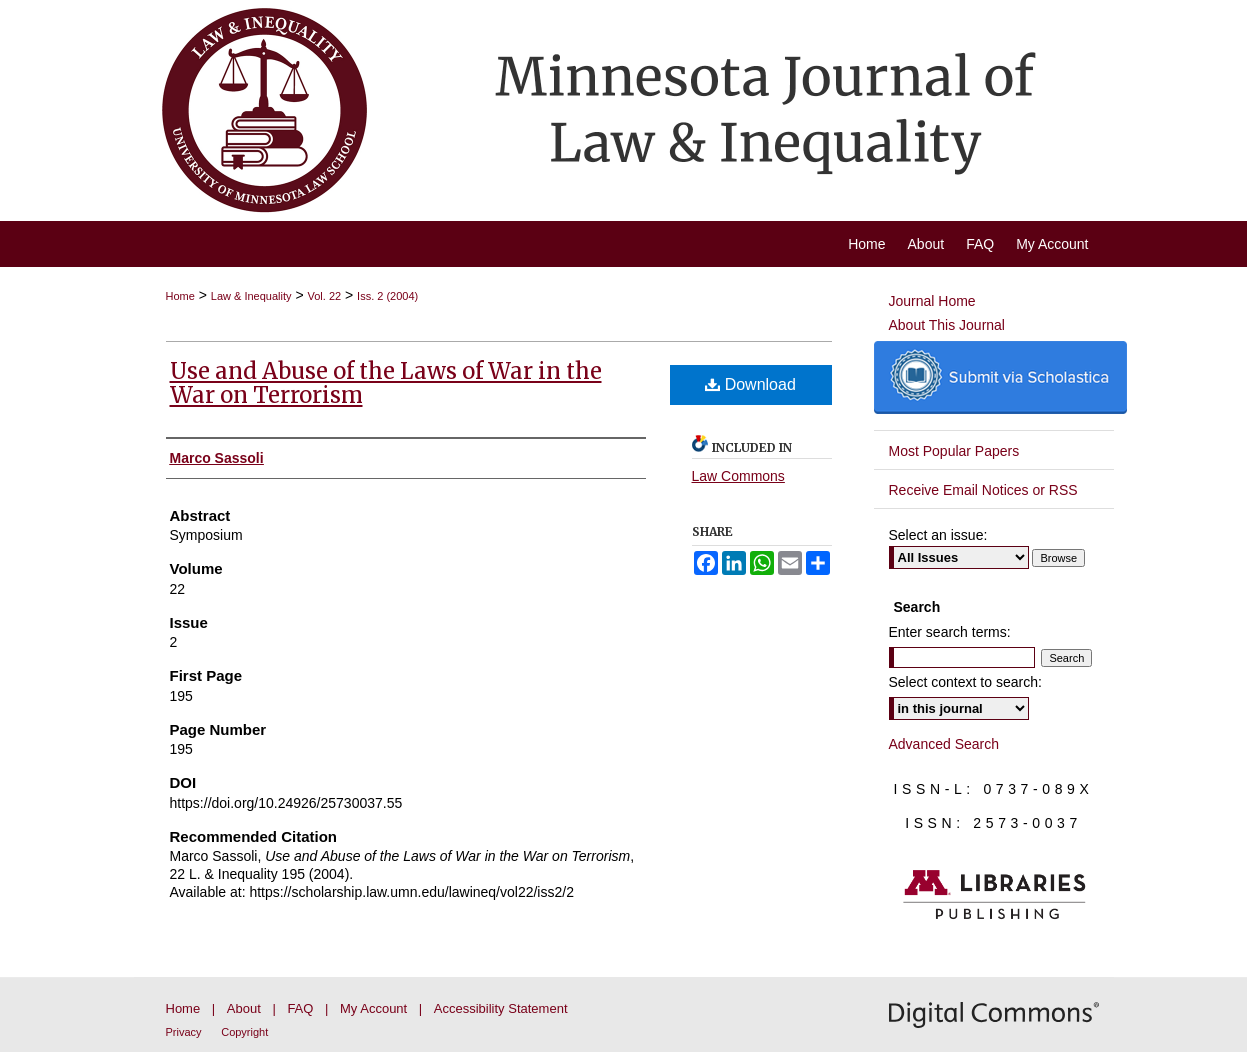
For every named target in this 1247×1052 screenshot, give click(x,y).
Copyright (244, 1032)
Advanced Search (944, 744)
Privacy (184, 1032)
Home (180, 296)
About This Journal (947, 325)
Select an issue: (938, 535)
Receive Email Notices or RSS (983, 490)
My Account (373, 1008)
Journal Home (932, 301)
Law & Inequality (251, 296)
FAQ (300, 1008)
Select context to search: (965, 682)
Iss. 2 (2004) (387, 296)
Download (750, 384)
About (244, 1008)
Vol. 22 (325, 296)
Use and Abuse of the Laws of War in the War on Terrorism (386, 383)
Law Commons (738, 476)
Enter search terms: (950, 632)
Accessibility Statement (501, 1008)
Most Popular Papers (954, 451)
